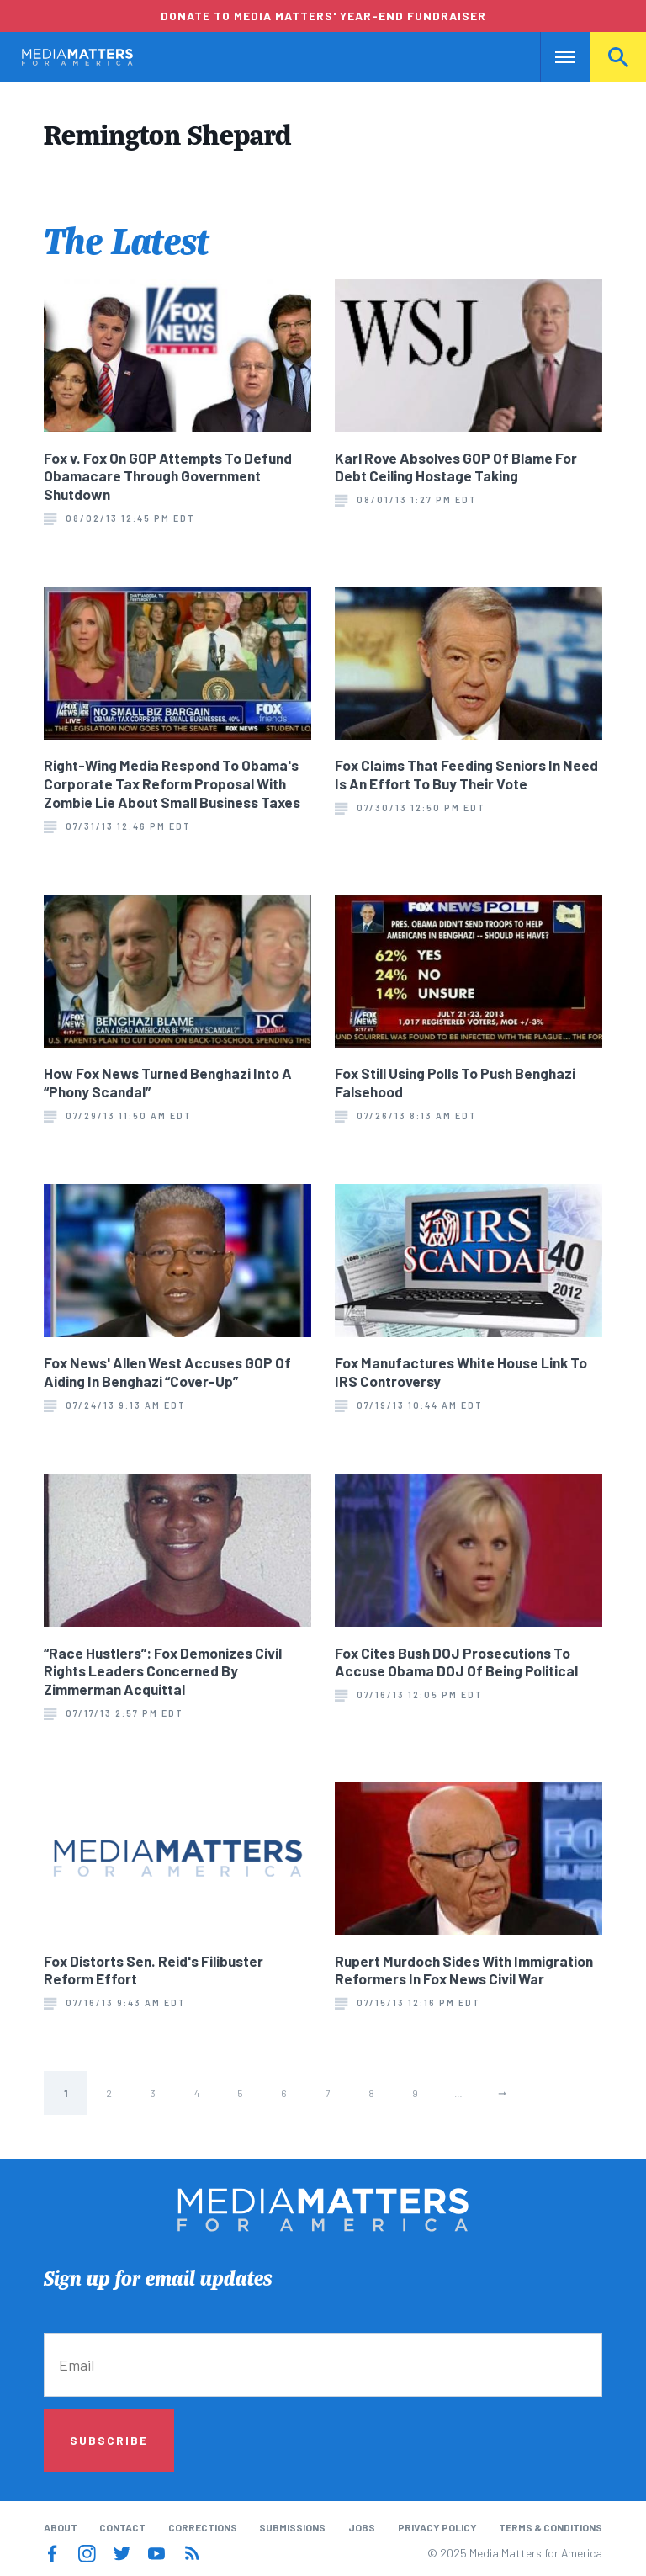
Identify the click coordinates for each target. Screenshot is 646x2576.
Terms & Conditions (550, 2527)
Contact (122, 2527)
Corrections (202, 2527)
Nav (555, 57)
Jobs (361, 2527)
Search (618, 57)
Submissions (292, 2527)
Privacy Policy (437, 2527)
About (60, 2527)
